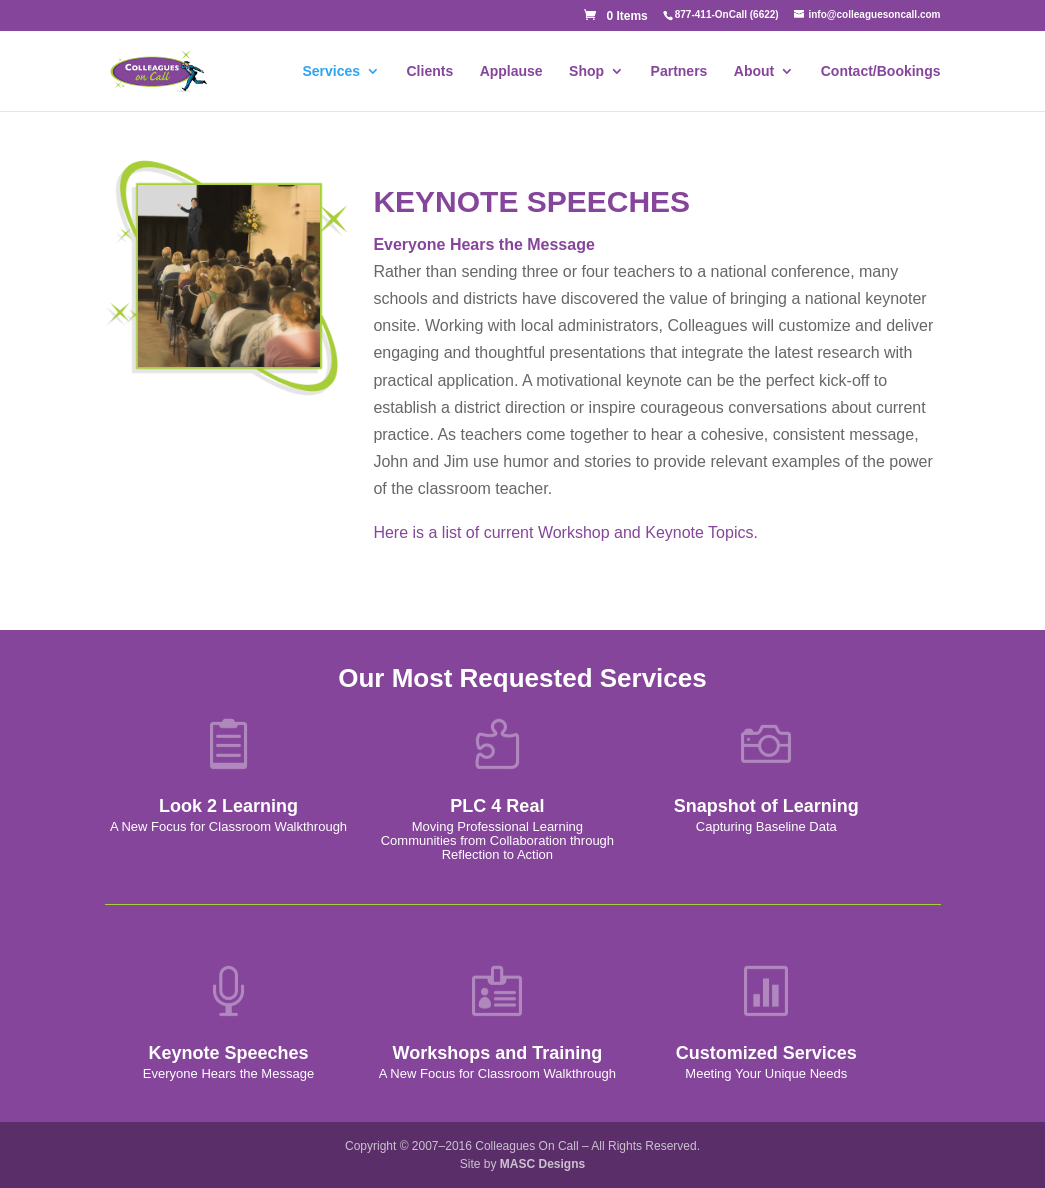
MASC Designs (542, 1164)
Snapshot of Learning (766, 806)
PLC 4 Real (497, 806)
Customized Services (766, 1053)
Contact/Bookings (881, 71)
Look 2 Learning (228, 806)
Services (331, 71)
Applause (511, 71)
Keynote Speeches (228, 1053)
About (754, 71)
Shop (586, 71)
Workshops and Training (498, 1053)
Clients (430, 71)
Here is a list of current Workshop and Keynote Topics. (565, 532)
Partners (679, 71)
